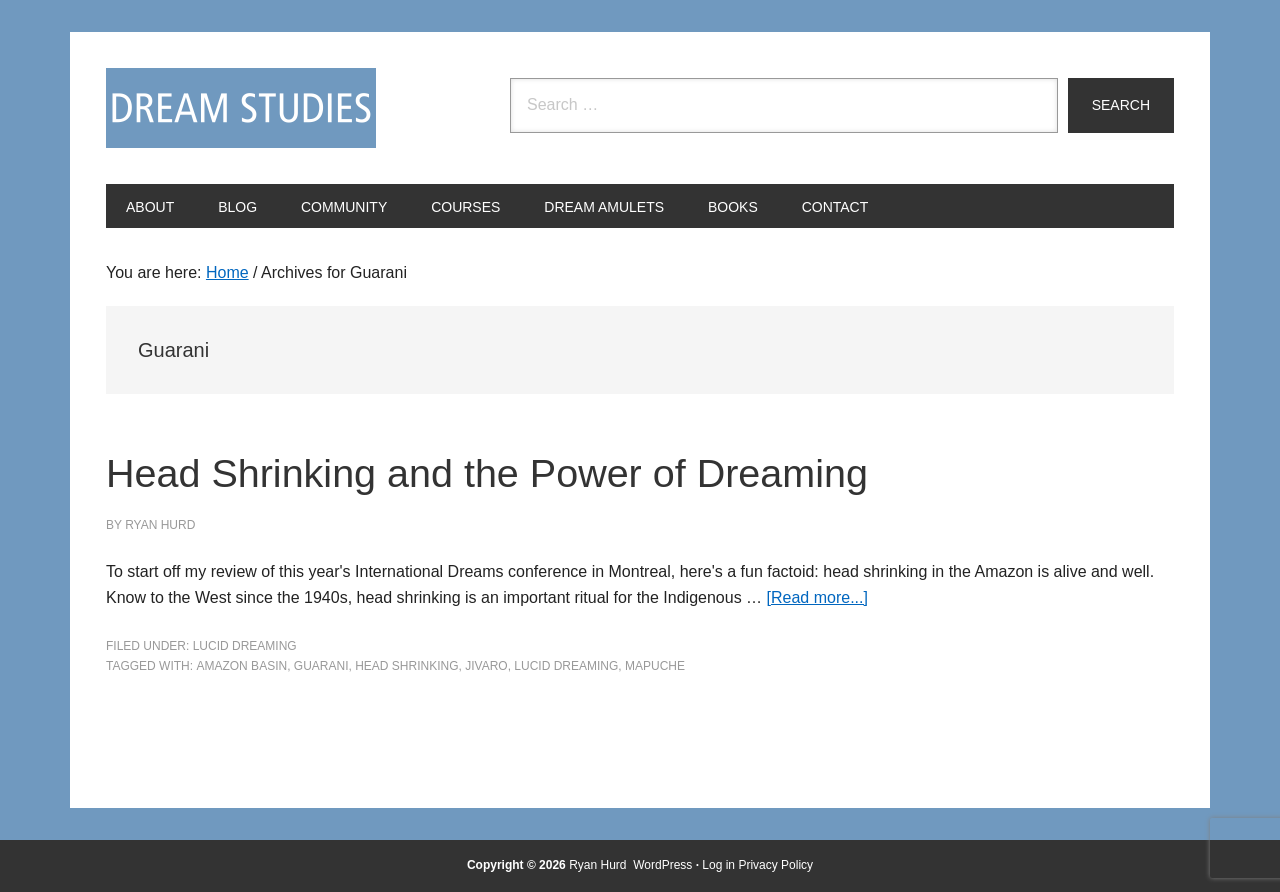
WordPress (662, 865)
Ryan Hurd (599, 865)
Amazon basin (241, 666)
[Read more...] (817, 597)
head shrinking (406, 666)
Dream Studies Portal (241, 108)
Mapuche (655, 666)
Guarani (321, 666)
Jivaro (486, 666)
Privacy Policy (775, 865)
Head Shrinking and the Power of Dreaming (569, 470)
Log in (718, 865)
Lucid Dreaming (245, 646)
